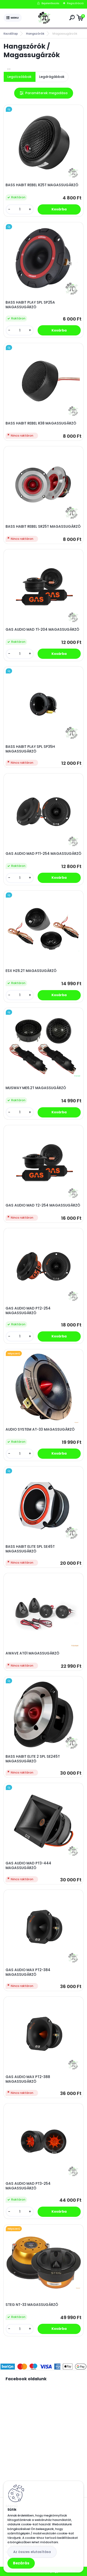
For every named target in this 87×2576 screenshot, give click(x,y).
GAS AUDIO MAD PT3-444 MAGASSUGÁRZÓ (28, 1865)
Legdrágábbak (51, 76)
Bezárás (21, 2563)
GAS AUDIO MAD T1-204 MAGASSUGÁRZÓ (42, 629)
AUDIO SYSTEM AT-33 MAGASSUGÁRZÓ (40, 1429)
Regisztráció (75, 3)
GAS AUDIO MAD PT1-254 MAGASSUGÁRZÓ (43, 853)
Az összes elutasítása (32, 2551)
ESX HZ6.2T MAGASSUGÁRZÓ (31, 970)
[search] (72, 17)
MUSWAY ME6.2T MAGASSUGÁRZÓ (36, 1088)
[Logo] (44, 18)
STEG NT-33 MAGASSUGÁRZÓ (32, 2304)
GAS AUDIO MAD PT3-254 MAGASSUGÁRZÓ (28, 2186)
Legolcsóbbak (19, 76)
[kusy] (20, 209)
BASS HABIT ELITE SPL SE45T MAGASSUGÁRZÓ (30, 1549)
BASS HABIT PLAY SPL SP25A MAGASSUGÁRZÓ (30, 304)
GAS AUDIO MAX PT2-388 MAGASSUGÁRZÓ (28, 2079)
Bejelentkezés (50, 3)
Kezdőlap (10, 33)
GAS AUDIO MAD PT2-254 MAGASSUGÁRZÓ (28, 1310)
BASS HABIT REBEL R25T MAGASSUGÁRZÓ (42, 185)
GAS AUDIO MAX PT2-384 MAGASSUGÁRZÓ (28, 1972)
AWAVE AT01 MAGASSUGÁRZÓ (32, 1653)
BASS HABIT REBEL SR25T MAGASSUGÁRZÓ (43, 526)
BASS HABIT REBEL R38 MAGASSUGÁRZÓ (41, 423)
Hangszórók (35, 33)
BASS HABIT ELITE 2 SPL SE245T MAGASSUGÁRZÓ (33, 1759)
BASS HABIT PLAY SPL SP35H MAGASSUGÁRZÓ (30, 749)
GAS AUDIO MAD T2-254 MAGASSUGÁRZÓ (43, 1205)
